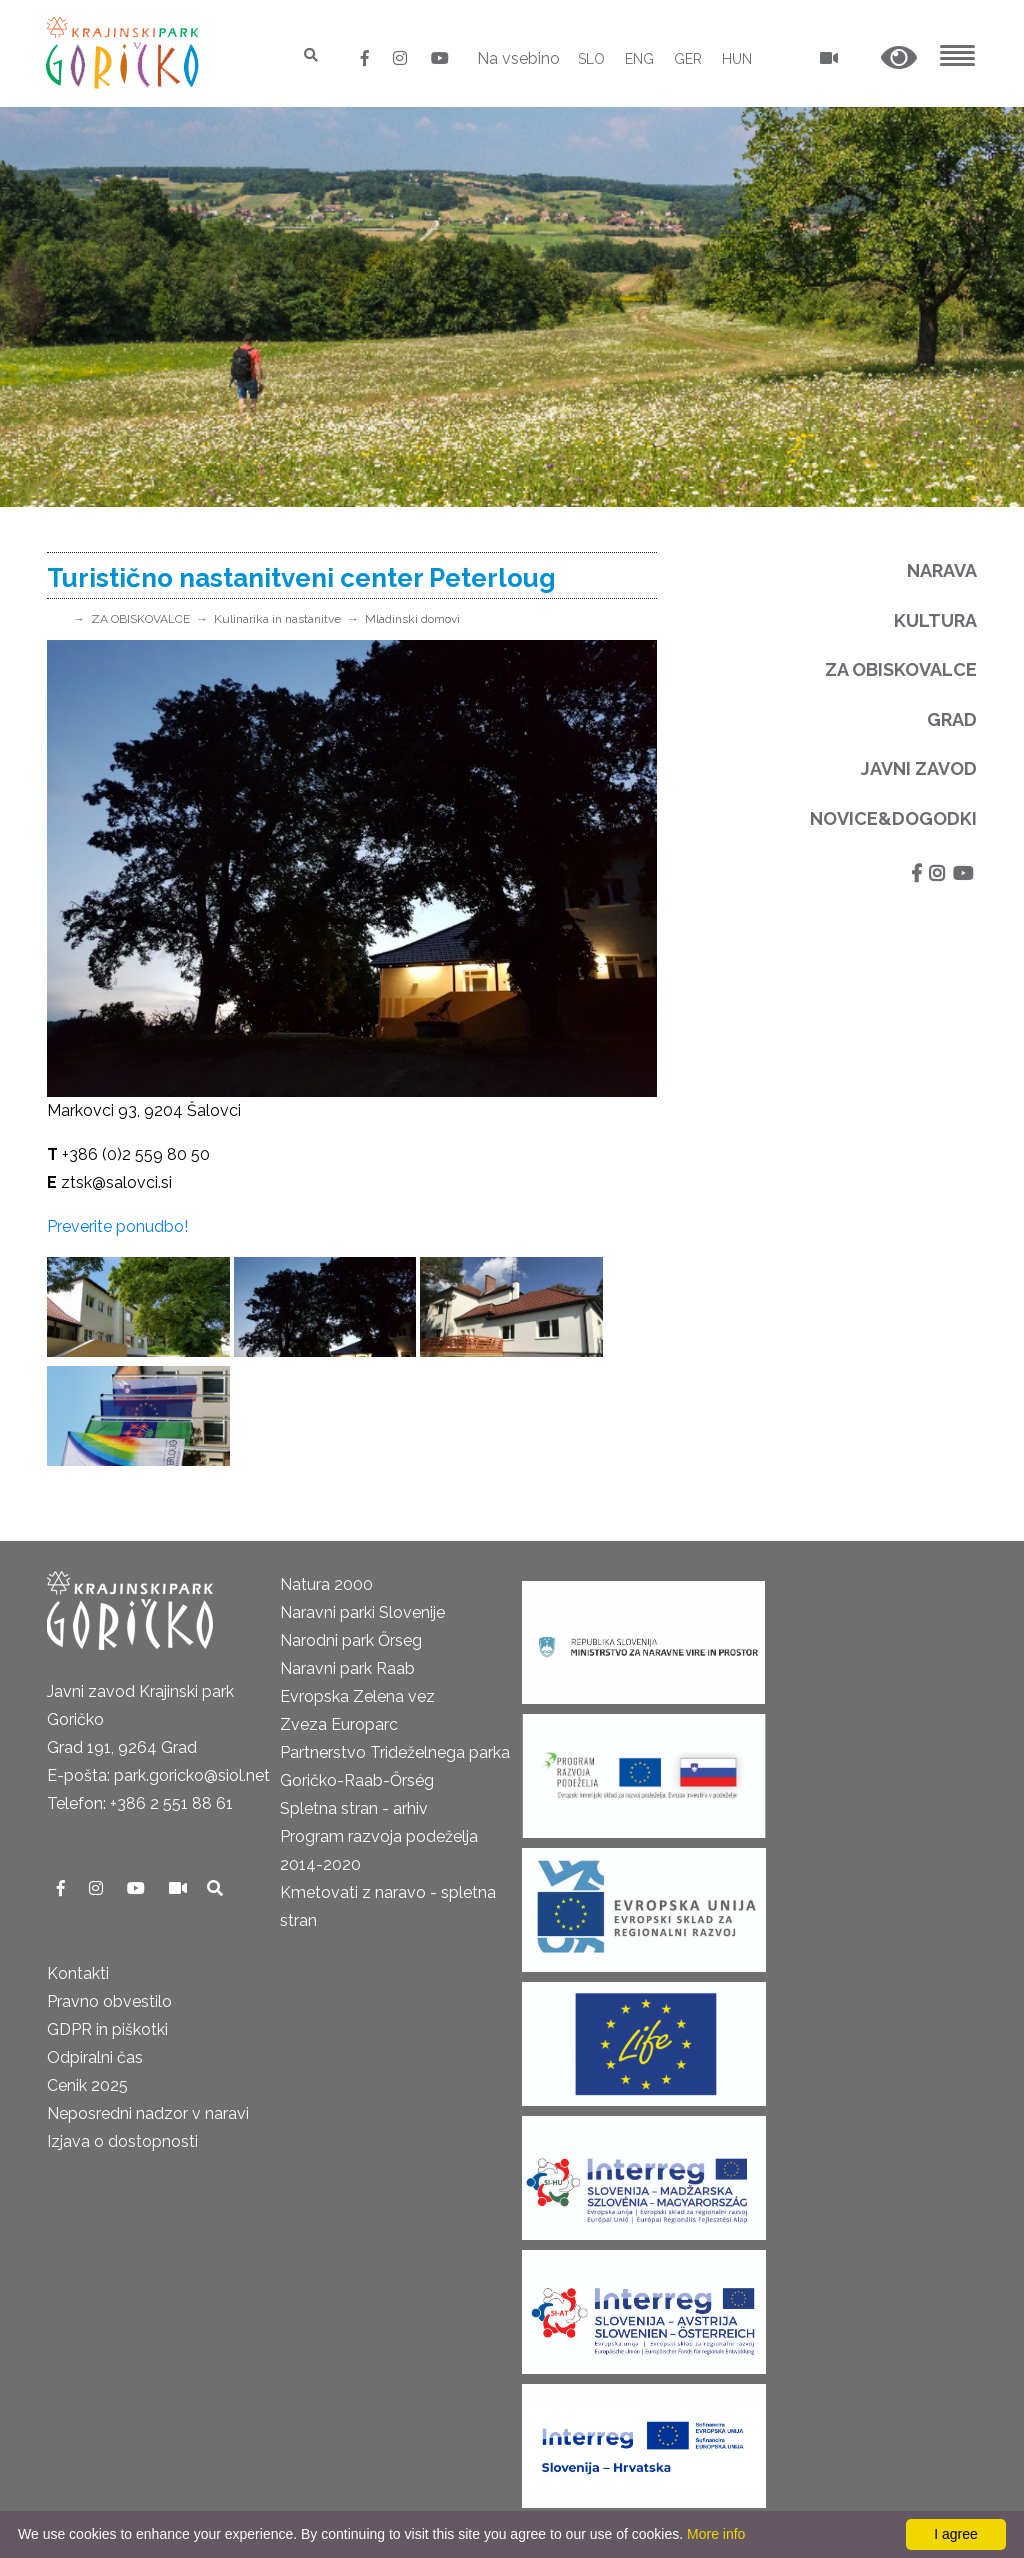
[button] (899, 58)
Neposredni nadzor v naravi (148, 2113)
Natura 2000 (326, 1584)
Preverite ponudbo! (117, 1226)
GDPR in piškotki (107, 2029)
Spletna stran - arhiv (354, 1808)
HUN (737, 59)
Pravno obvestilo (109, 2001)
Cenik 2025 (87, 2085)
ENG (639, 59)
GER (688, 59)
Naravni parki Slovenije (362, 1612)
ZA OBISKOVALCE (140, 619)
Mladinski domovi (412, 619)
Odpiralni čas (95, 2057)
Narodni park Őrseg (351, 1640)
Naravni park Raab (347, 1668)
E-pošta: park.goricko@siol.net (158, 1775)
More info (716, 2534)
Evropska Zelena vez (357, 1696)
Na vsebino (518, 58)
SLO (591, 59)
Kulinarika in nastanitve (277, 619)
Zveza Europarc (339, 1724)
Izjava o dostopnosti (122, 2141)
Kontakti (78, 1973)
